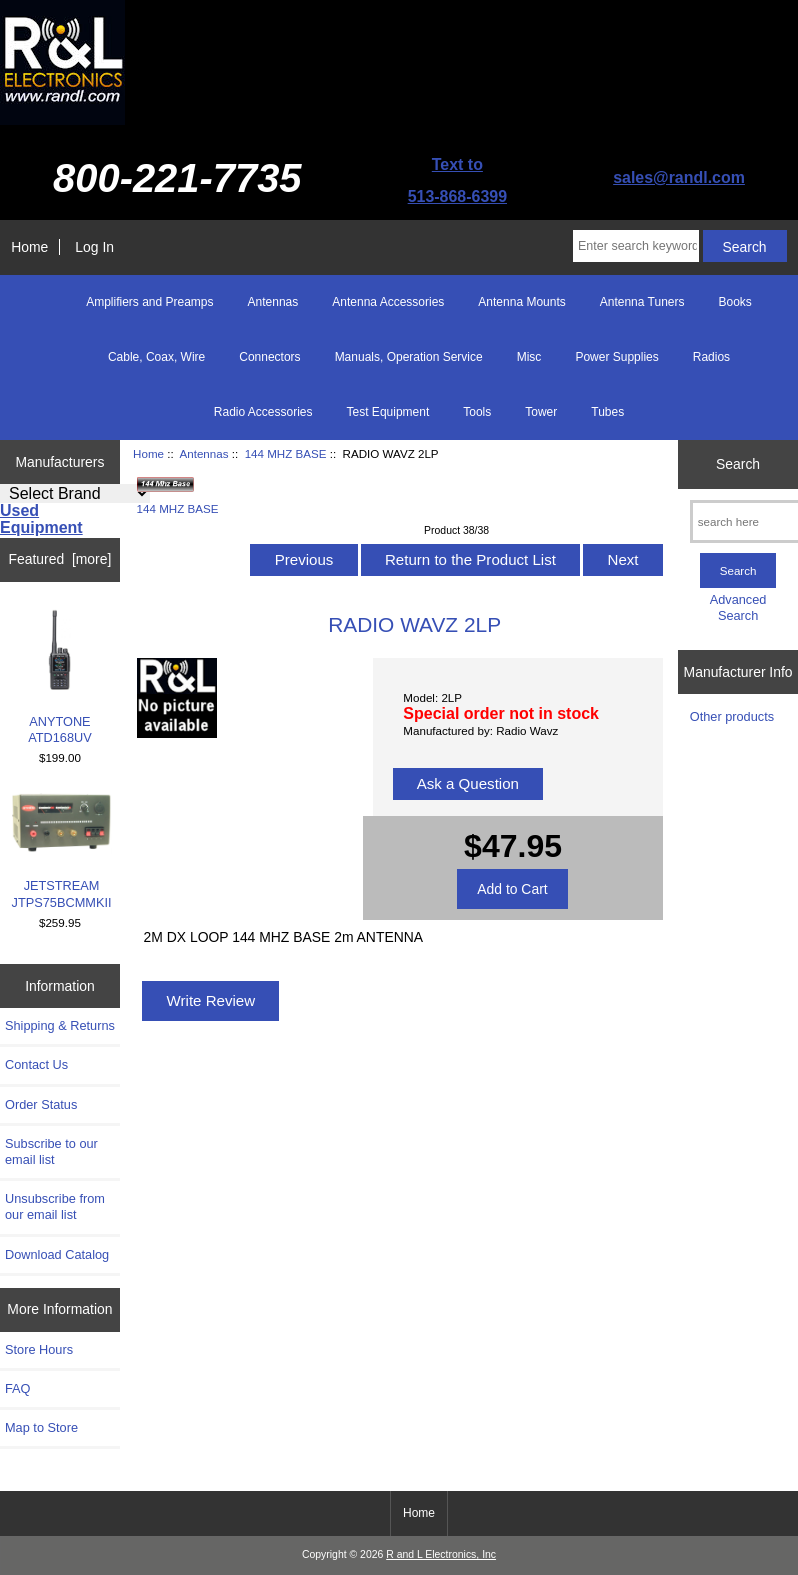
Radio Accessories (263, 412)
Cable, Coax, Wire (156, 357)
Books (734, 302)
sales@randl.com (679, 177)
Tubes (607, 412)
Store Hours (39, 1349)
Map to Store (41, 1427)
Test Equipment (388, 412)
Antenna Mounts (521, 302)
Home (29, 247)
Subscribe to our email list (51, 1151)
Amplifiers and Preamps (149, 302)
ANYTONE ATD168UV (60, 677)
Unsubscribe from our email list (55, 1206)
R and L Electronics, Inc (441, 1554)
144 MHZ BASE (286, 453)
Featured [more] (60, 559)
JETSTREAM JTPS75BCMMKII (62, 851)
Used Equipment (41, 519)
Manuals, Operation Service (409, 357)
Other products (732, 716)
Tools (477, 412)
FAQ (18, 1388)
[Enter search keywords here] (636, 246)
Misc (529, 357)
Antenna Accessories (388, 302)
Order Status (41, 1104)
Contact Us (36, 1064)
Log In (94, 247)
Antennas (204, 453)
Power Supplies (616, 357)
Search (738, 464)
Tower (541, 412)
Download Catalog (57, 1254)
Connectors (269, 357)
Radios (711, 357)
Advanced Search (738, 607)
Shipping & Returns (60, 1025)
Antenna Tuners (642, 302)
